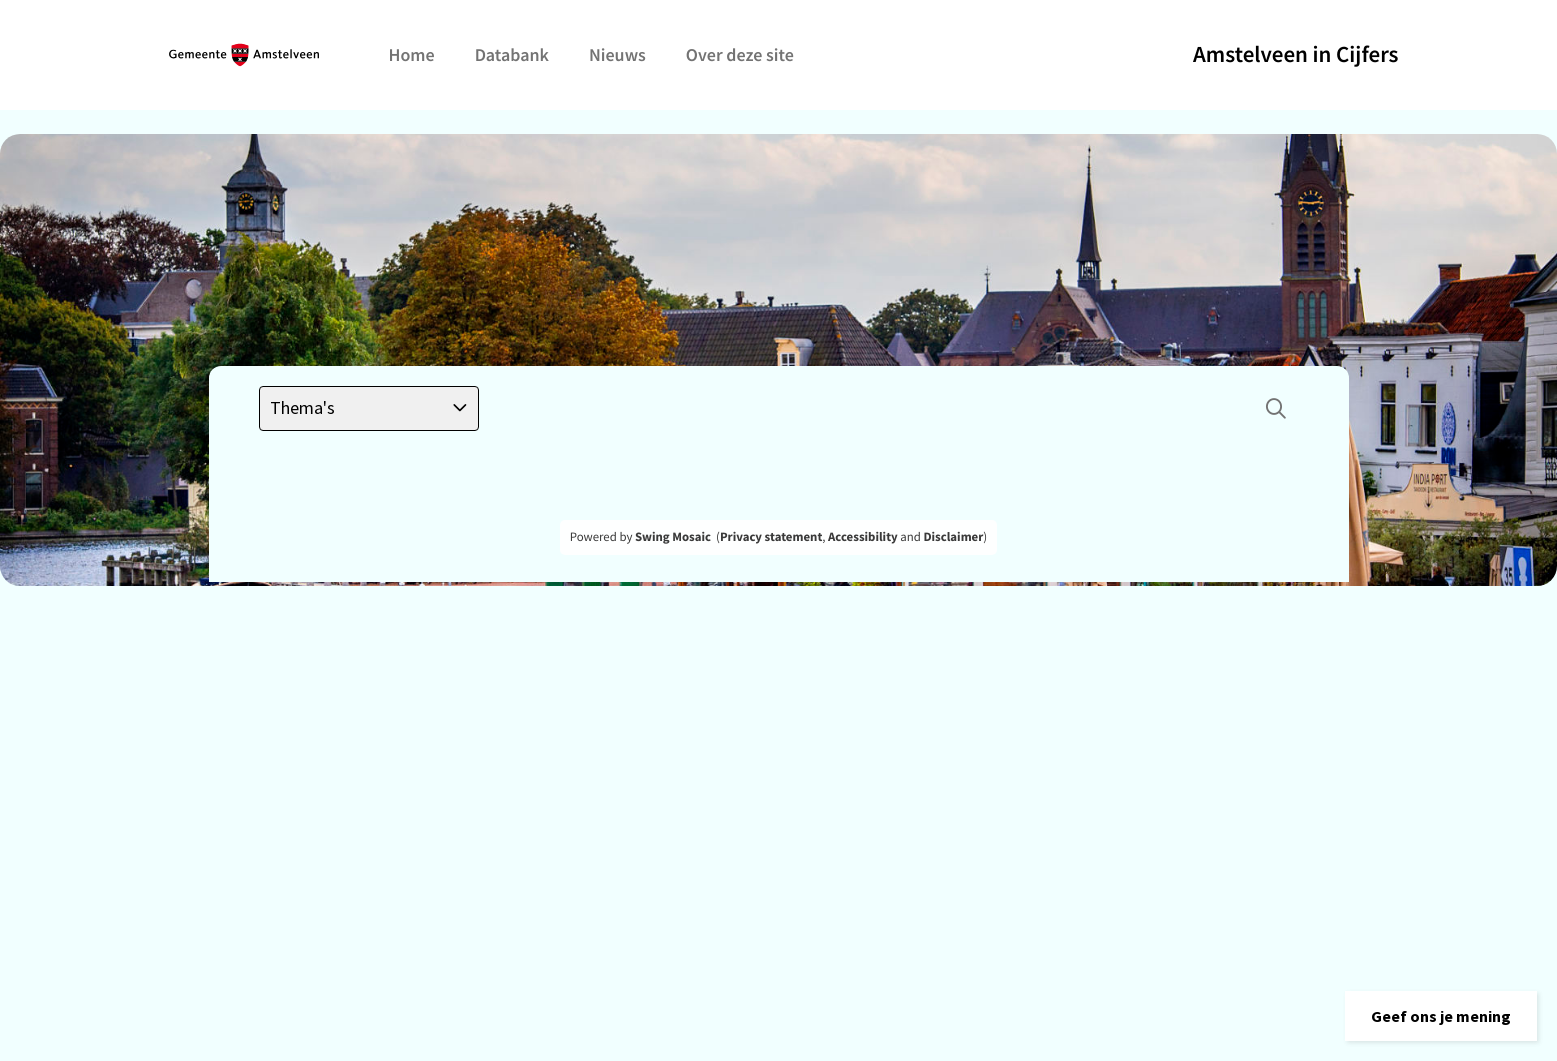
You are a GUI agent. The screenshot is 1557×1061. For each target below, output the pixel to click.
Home (412, 54)
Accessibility (863, 537)
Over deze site (740, 54)
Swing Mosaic (673, 537)
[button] (1441, 1016)
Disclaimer (953, 537)
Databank (512, 54)
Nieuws (617, 54)
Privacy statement (771, 537)
